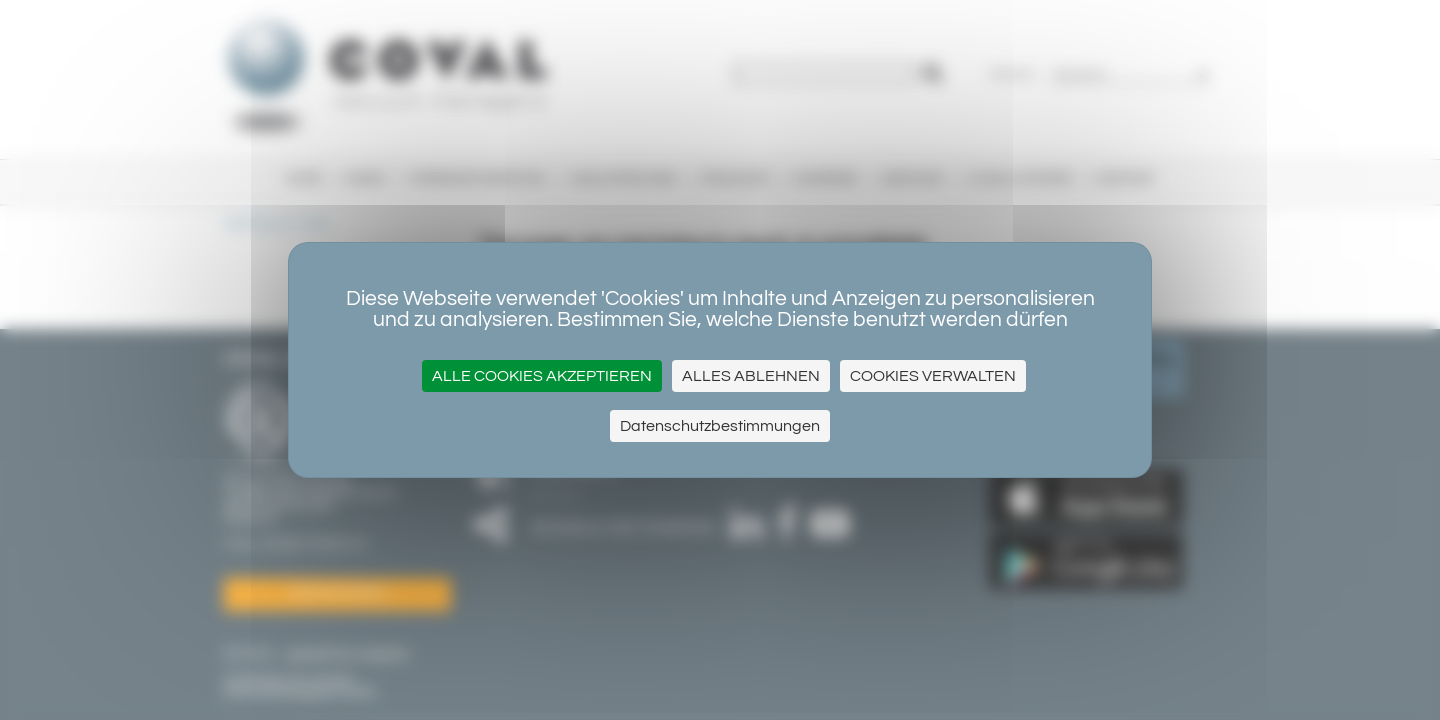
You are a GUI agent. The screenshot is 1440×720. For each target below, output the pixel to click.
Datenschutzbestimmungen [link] (720, 426)
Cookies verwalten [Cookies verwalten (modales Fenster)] (933, 376)
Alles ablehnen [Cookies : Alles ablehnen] (751, 376)
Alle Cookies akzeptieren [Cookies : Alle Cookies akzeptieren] (542, 376)
